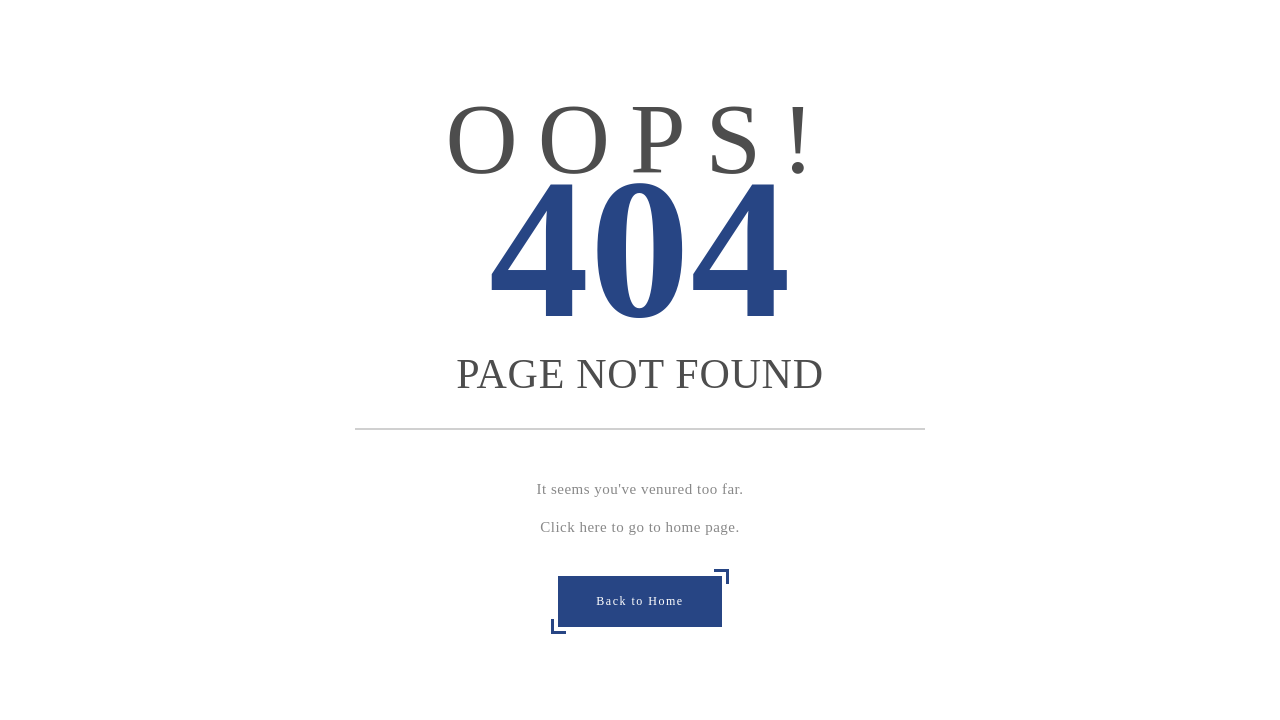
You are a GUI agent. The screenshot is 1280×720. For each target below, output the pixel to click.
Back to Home (639, 601)
